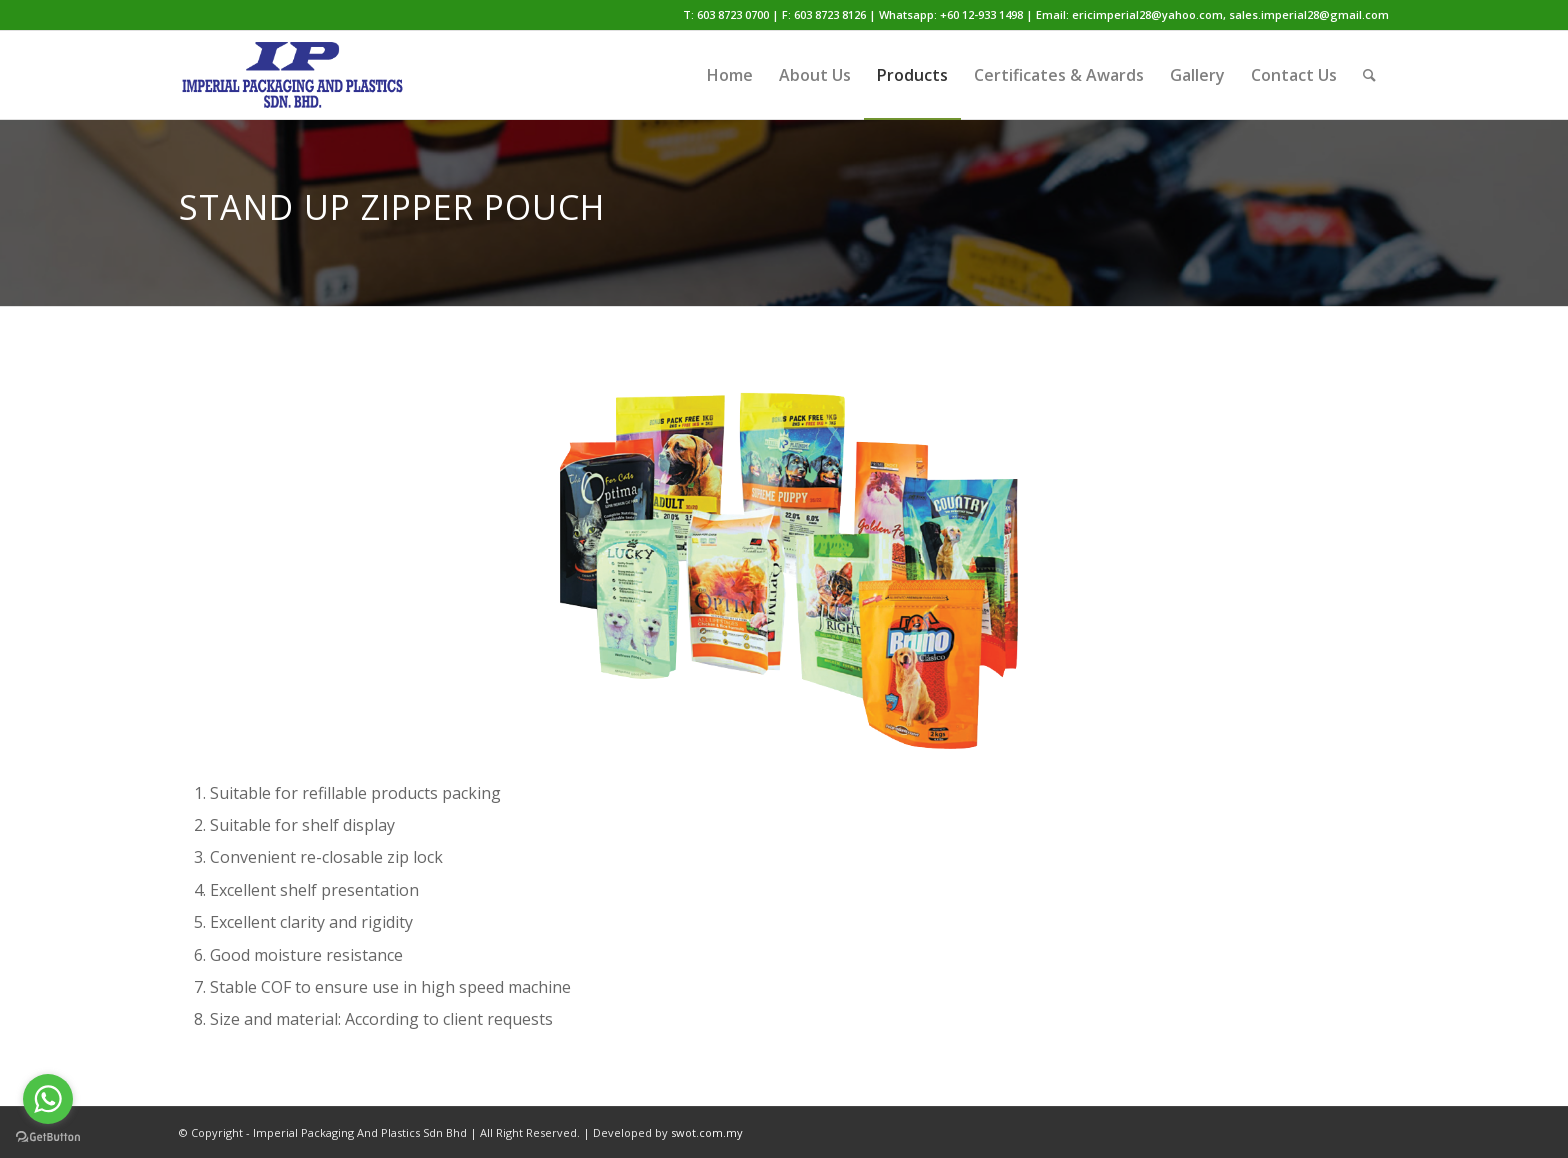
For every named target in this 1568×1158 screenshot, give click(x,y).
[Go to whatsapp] (48, 1099)
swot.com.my (707, 1132)
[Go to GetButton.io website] (48, 1137)
